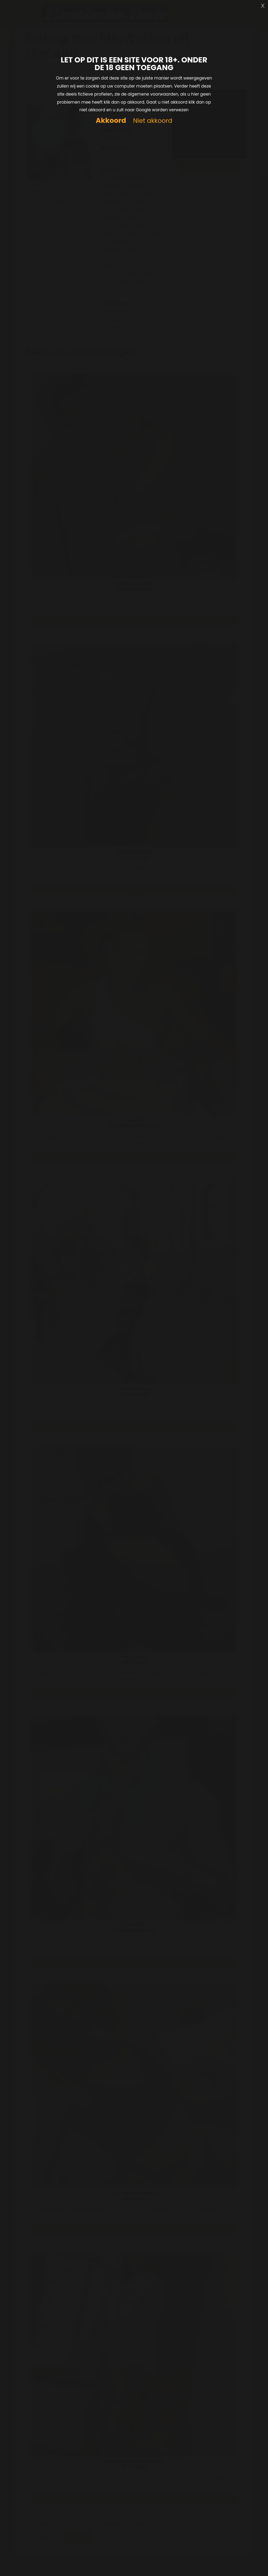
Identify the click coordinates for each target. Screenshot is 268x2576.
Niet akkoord (152, 121)
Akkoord (111, 121)
